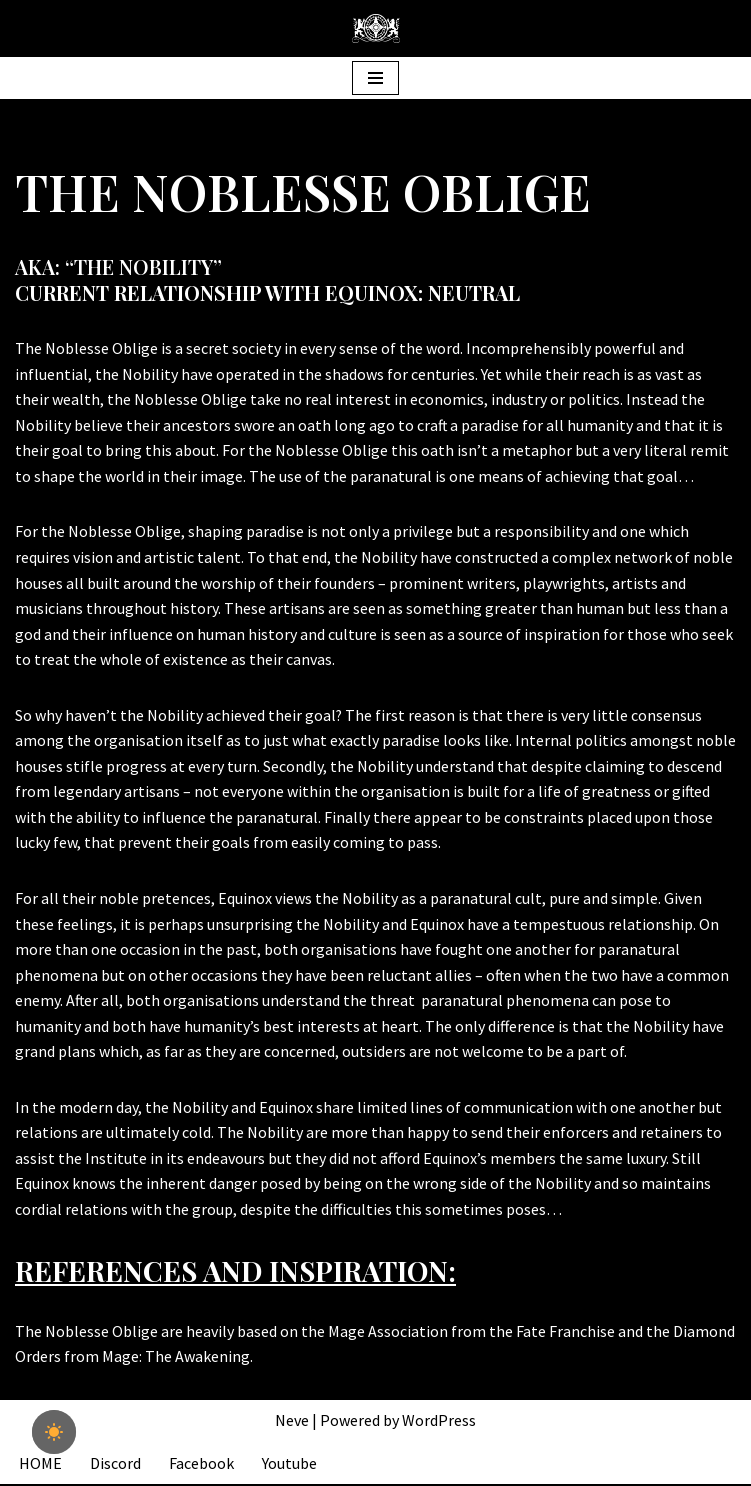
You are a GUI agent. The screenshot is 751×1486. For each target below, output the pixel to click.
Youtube (289, 1464)
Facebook (201, 1464)
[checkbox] (54, 1432)
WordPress (439, 1422)
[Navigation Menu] (375, 78)
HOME (40, 1464)
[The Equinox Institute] (376, 28)
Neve (292, 1422)
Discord (115, 1464)
